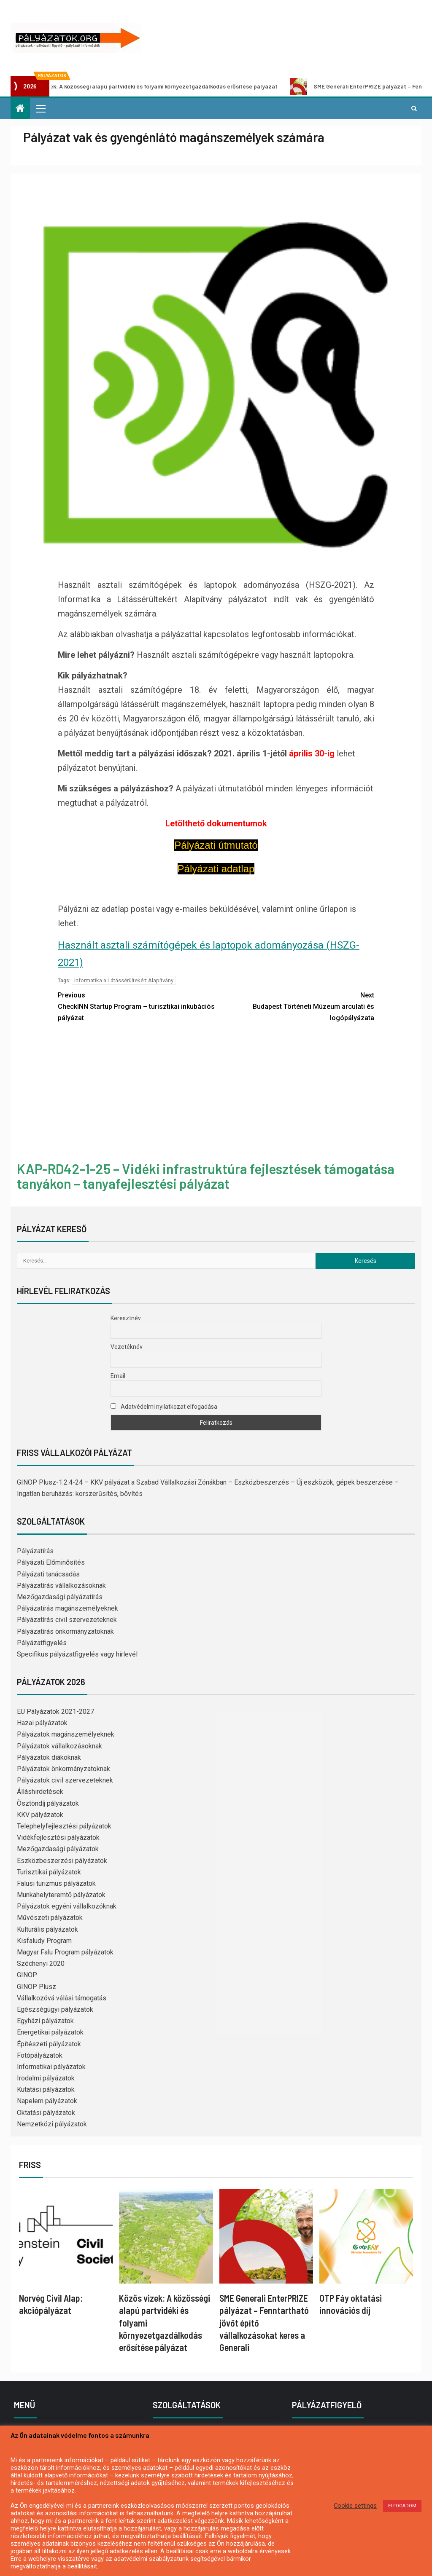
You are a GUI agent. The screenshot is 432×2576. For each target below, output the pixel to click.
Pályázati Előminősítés (51, 1562)
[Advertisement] (216, 1093)
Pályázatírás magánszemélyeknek (67, 1608)
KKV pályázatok (40, 1815)
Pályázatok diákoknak (49, 1757)
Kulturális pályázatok (47, 1929)
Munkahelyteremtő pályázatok (61, 1895)
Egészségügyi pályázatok (55, 2009)
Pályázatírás (35, 1551)
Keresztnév (126, 1318)
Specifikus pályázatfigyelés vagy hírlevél (77, 1654)
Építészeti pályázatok (49, 2044)
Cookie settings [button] (355, 2505)
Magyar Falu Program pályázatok (65, 1952)
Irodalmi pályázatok (46, 2078)
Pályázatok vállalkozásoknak (59, 1746)
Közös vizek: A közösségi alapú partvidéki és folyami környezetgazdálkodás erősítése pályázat (147, 86)
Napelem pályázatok (47, 2101)
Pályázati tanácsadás (48, 1574)
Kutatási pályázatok (46, 2089)
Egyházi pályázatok (45, 2021)
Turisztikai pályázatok (49, 1872)
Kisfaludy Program (44, 1941)
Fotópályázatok (39, 2055)
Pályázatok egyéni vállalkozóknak (66, 1906)
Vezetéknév (127, 1346)
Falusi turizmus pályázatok (56, 1883)
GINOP (27, 1975)
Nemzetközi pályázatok (52, 2124)
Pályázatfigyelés (42, 1643)
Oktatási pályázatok (46, 2113)
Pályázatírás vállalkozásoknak (61, 1586)
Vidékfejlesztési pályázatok (58, 1837)
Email (118, 1375)
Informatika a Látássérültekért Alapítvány (123, 980)
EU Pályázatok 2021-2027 (55, 1712)
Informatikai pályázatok (51, 2067)
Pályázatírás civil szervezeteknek (67, 1620)
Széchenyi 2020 (41, 1963)
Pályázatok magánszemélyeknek (65, 1734)
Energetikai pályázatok (50, 2032)
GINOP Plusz (36, 1987)
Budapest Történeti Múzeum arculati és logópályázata (295, 1005)
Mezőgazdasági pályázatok (58, 1849)
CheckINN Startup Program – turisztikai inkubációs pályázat (137, 1005)
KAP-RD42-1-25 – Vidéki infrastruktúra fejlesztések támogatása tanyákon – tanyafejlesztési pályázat (205, 1176)
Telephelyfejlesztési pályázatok (64, 1826)
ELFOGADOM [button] (402, 2506)
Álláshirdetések (40, 1792)
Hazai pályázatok (42, 1723)
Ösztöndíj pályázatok (48, 1803)
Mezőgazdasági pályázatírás (60, 1597)
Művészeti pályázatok (50, 1918)
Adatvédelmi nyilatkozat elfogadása (164, 1406)
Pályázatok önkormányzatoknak (63, 1769)
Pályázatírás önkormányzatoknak (65, 1631)
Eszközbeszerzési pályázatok (62, 1861)
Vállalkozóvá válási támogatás (61, 1998)
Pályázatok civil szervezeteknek (65, 1780)
